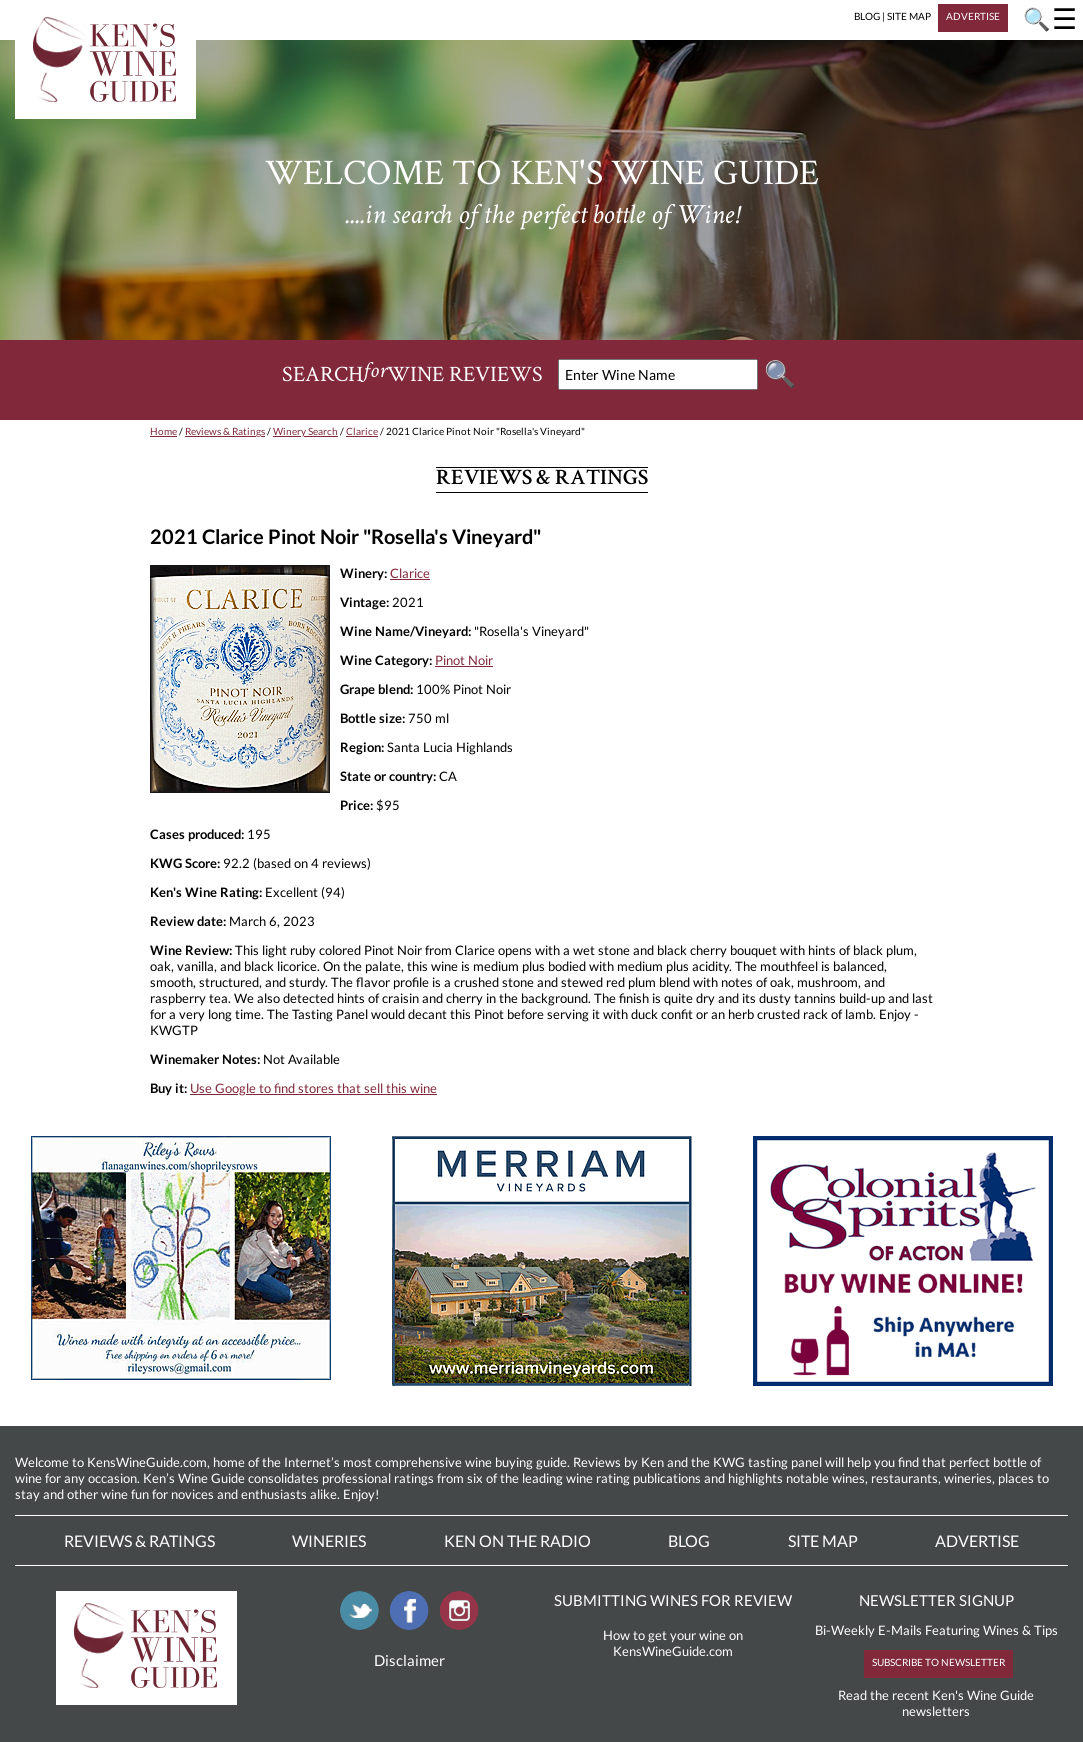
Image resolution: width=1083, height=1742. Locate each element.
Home (163, 431)
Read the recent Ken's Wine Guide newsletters (936, 1703)
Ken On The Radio (517, 1540)
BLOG (867, 16)
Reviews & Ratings (225, 431)
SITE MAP (909, 16)
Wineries (329, 1540)
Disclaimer (409, 1660)
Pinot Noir (464, 660)
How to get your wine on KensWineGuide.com (673, 1643)
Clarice (362, 431)
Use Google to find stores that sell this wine (313, 1088)
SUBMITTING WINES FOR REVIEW (673, 1600)
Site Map (823, 1540)
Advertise (977, 1540)
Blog (689, 1540)
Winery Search (305, 431)
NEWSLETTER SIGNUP (936, 1600)
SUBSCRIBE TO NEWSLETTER (938, 1662)
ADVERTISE (973, 16)
